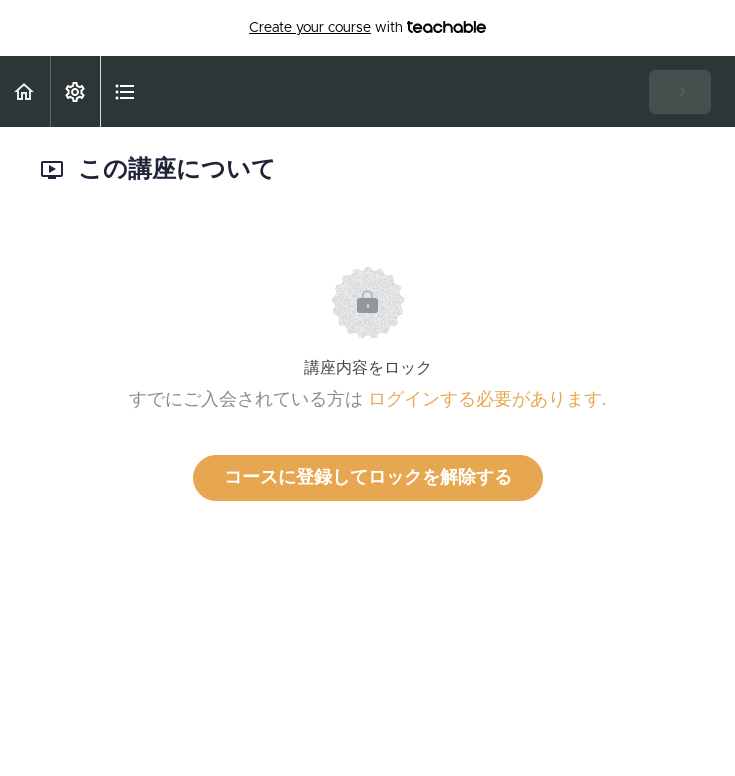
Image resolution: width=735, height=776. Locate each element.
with (367, 28)
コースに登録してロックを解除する (368, 478)
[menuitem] (75, 91)
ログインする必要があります (485, 400)
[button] (25, 91)
